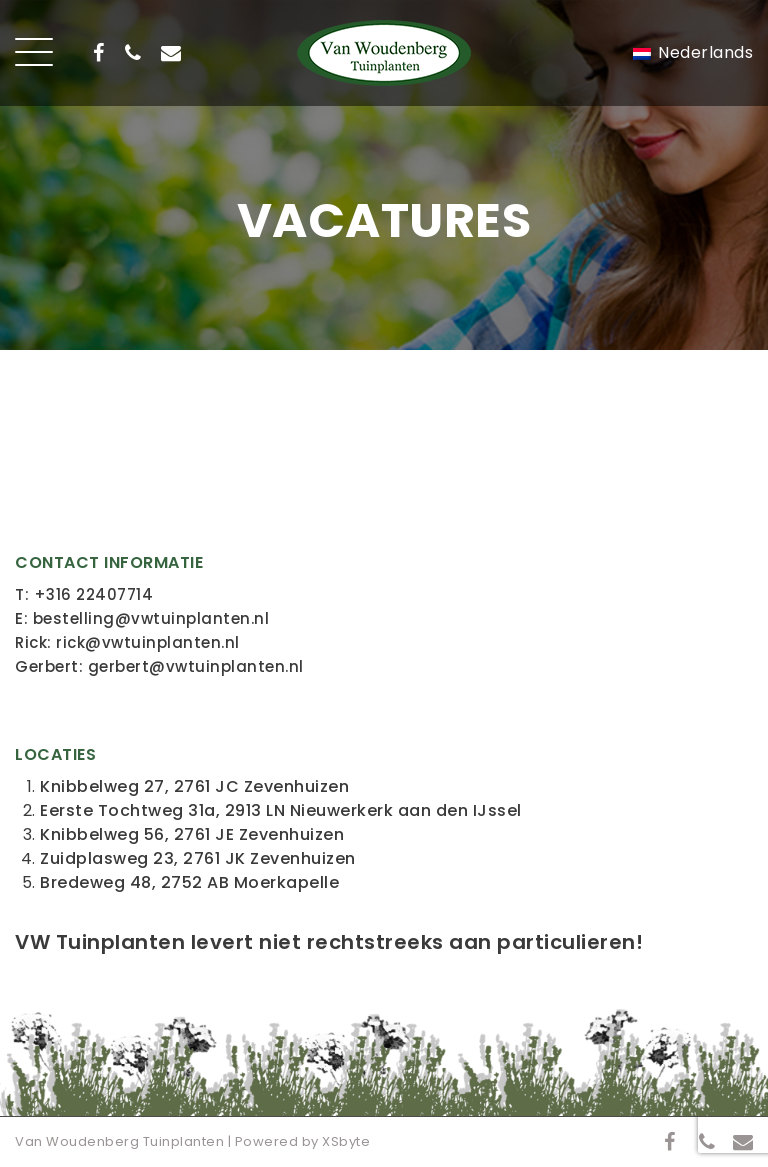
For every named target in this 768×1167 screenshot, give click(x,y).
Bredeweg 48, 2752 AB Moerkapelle (189, 882)
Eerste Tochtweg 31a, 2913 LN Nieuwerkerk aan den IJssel (281, 810)
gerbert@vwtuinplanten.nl (196, 666)
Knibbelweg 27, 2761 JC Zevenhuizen (194, 786)
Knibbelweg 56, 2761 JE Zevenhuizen (192, 834)
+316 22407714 (94, 594)
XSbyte (346, 1141)
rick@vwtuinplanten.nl (148, 642)
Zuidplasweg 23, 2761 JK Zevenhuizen (198, 858)
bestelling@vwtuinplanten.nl (151, 618)
